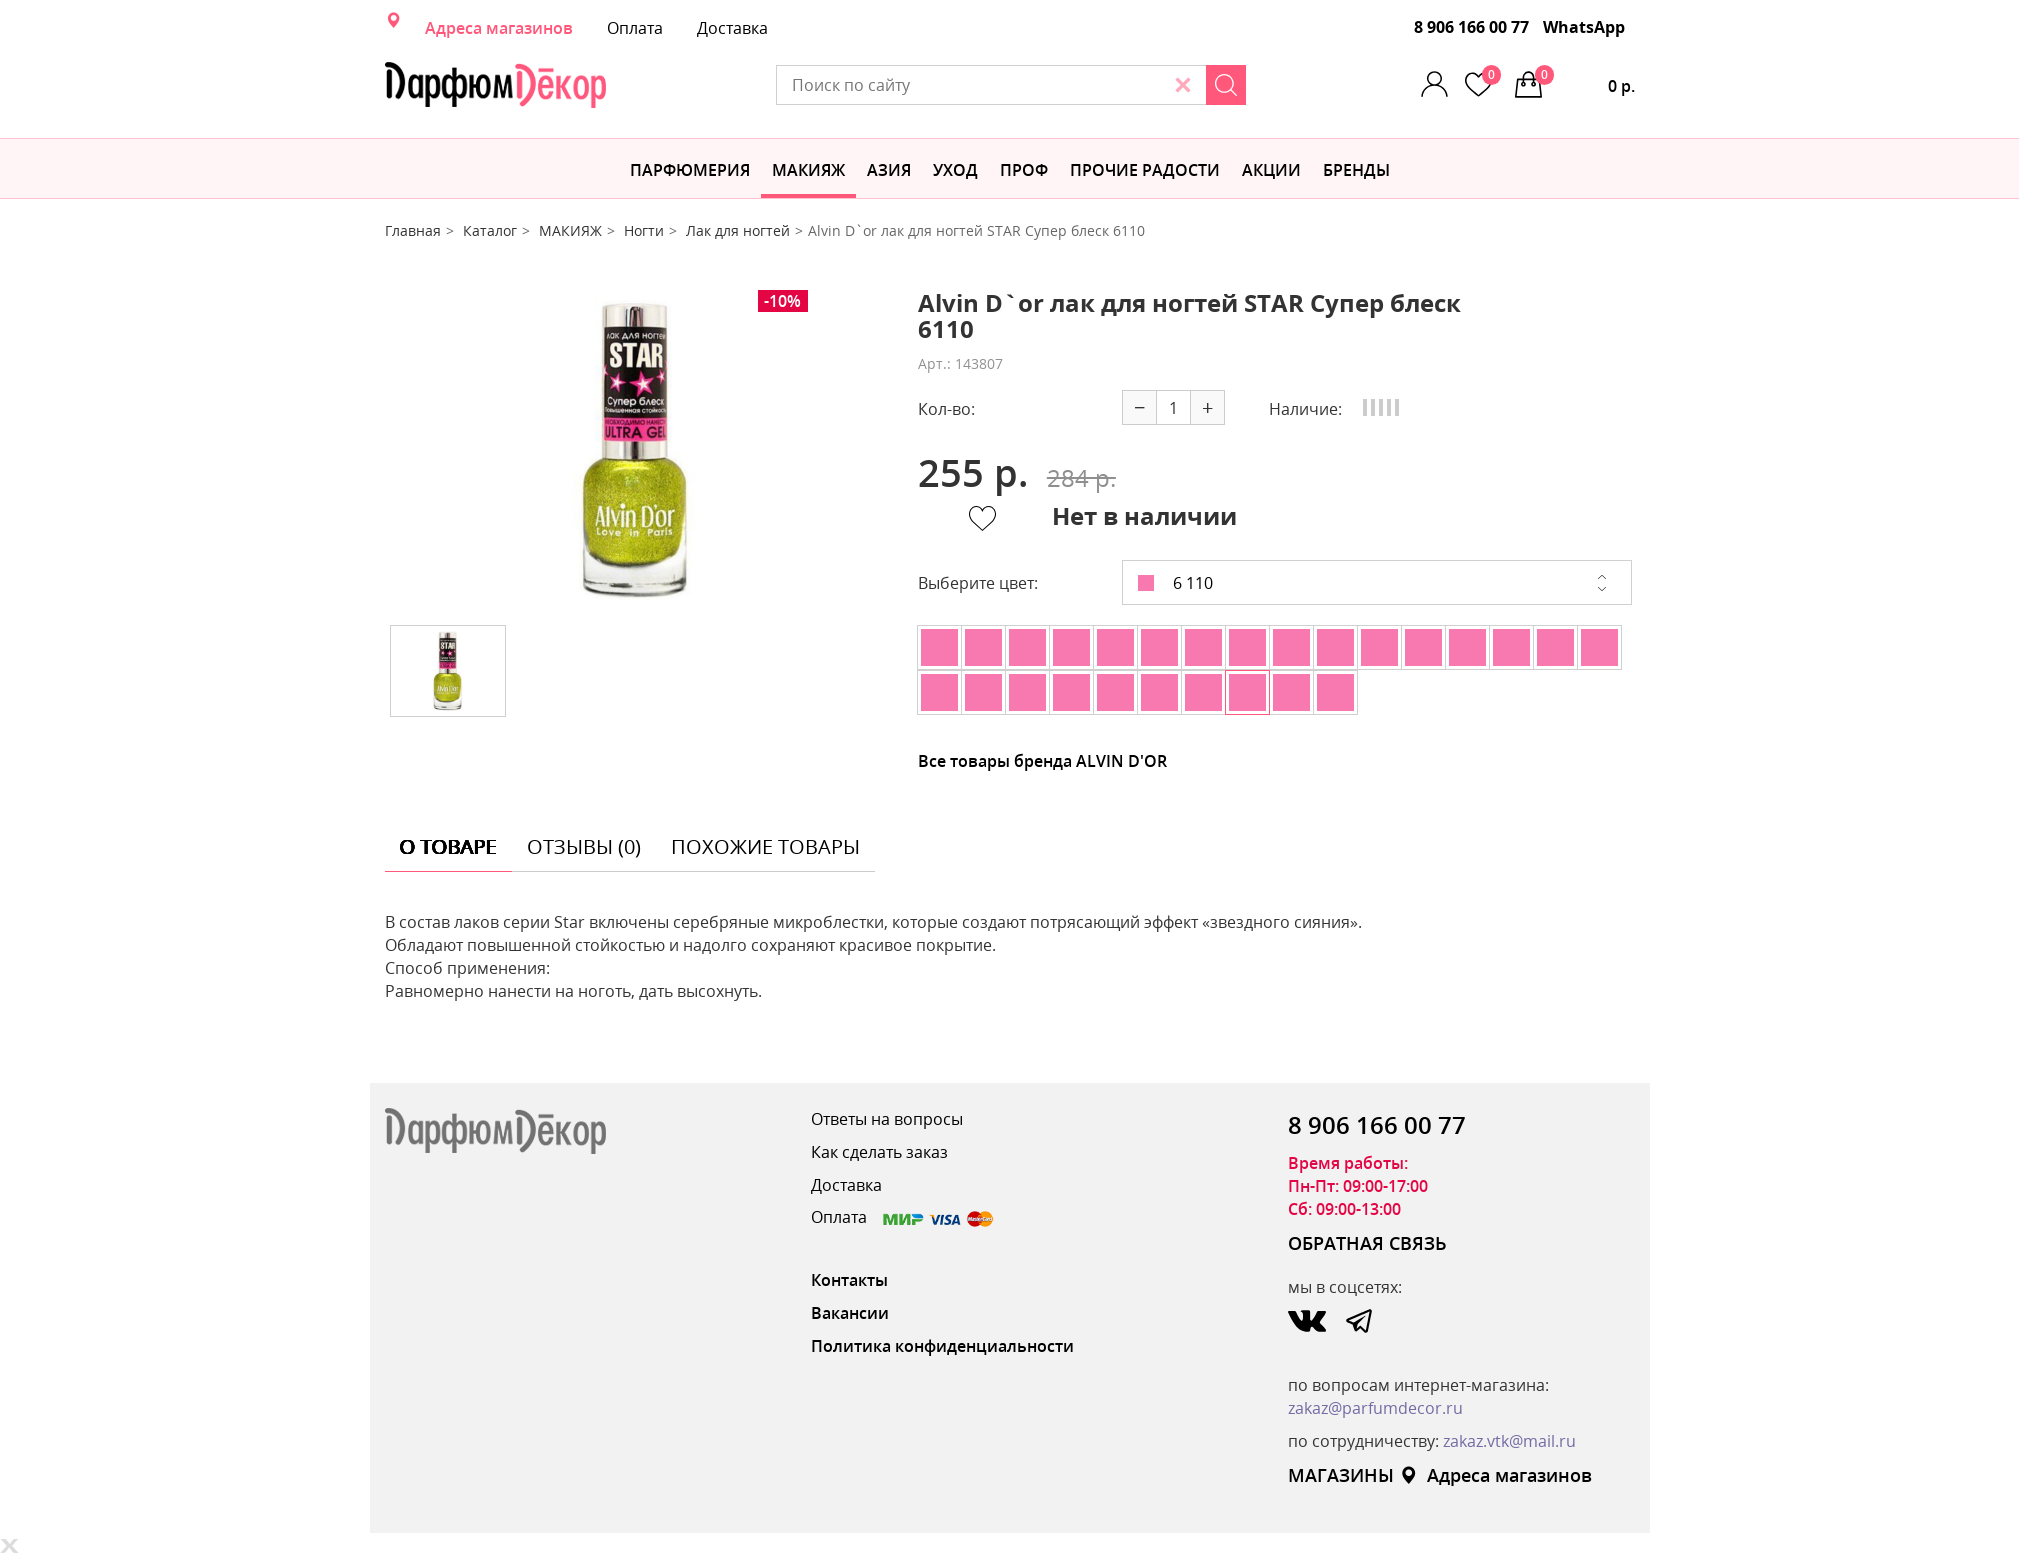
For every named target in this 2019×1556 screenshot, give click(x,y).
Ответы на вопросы (887, 1119)
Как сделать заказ (879, 1152)
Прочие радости (1145, 170)
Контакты (849, 1280)
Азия (889, 170)
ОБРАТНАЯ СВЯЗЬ (1367, 1243)
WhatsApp (1584, 27)
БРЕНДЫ (1356, 170)
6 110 (1175, 583)
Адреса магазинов (499, 28)
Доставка (732, 28)
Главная (413, 230)
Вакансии (850, 1313)
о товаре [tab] (448, 846)
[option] (636, 450)
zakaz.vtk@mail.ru (1509, 1441)
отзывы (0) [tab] (584, 846)
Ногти (644, 230)
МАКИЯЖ (808, 170)
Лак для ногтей (738, 230)
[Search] (1226, 85)
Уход (955, 170)
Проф (1024, 170)
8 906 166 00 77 (1471, 27)
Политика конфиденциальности (942, 1346)
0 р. (1585, 81)
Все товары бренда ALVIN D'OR (1042, 761)
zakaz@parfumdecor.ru (1375, 1408)
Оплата (635, 28)
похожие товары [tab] (765, 846)
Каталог (490, 230)
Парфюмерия (690, 170)
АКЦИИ (1271, 170)
